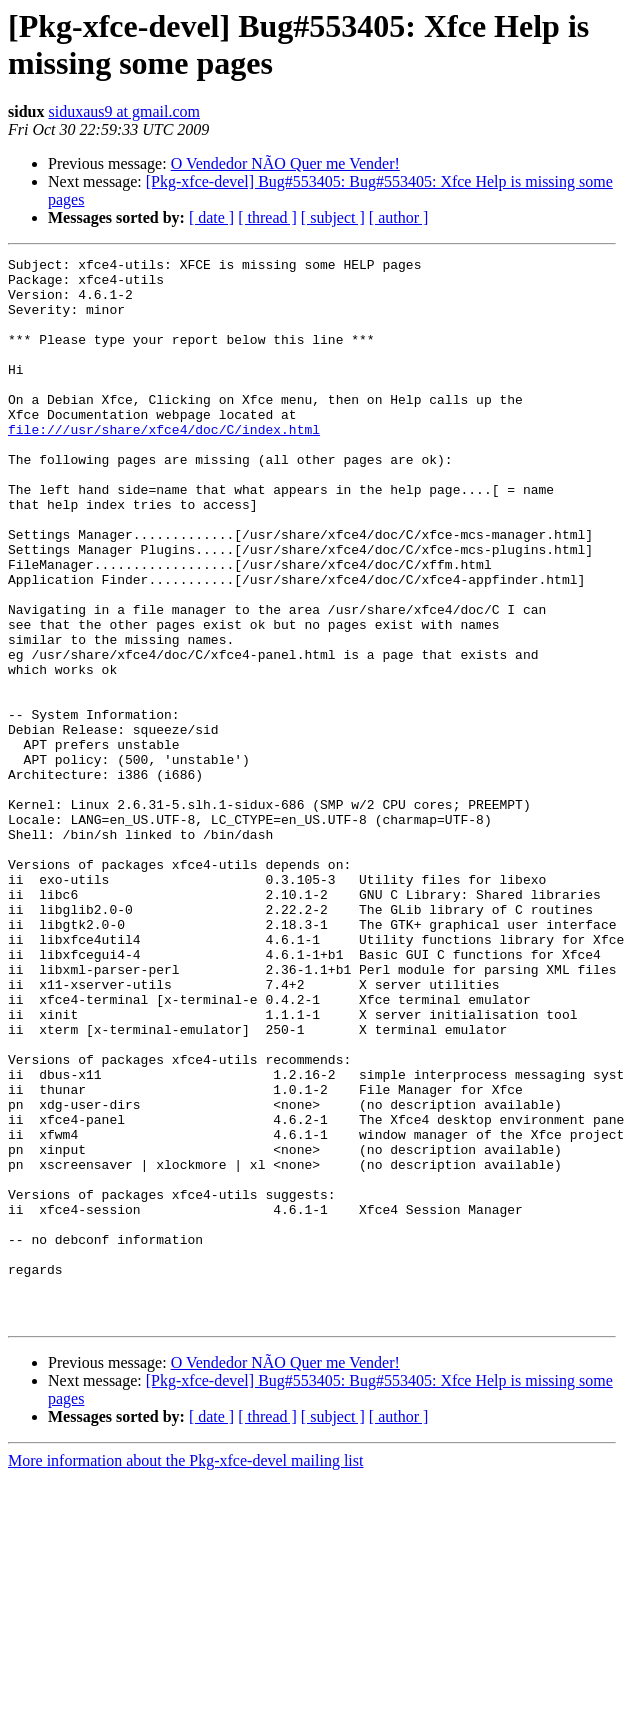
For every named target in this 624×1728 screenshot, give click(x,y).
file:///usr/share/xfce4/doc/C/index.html (164, 465)
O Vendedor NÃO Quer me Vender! (285, 163)
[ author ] (399, 217)
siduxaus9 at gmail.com (124, 111)
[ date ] (211, 217)
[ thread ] (267, 217)
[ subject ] (333, 217)
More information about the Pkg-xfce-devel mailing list (185, 1673)
